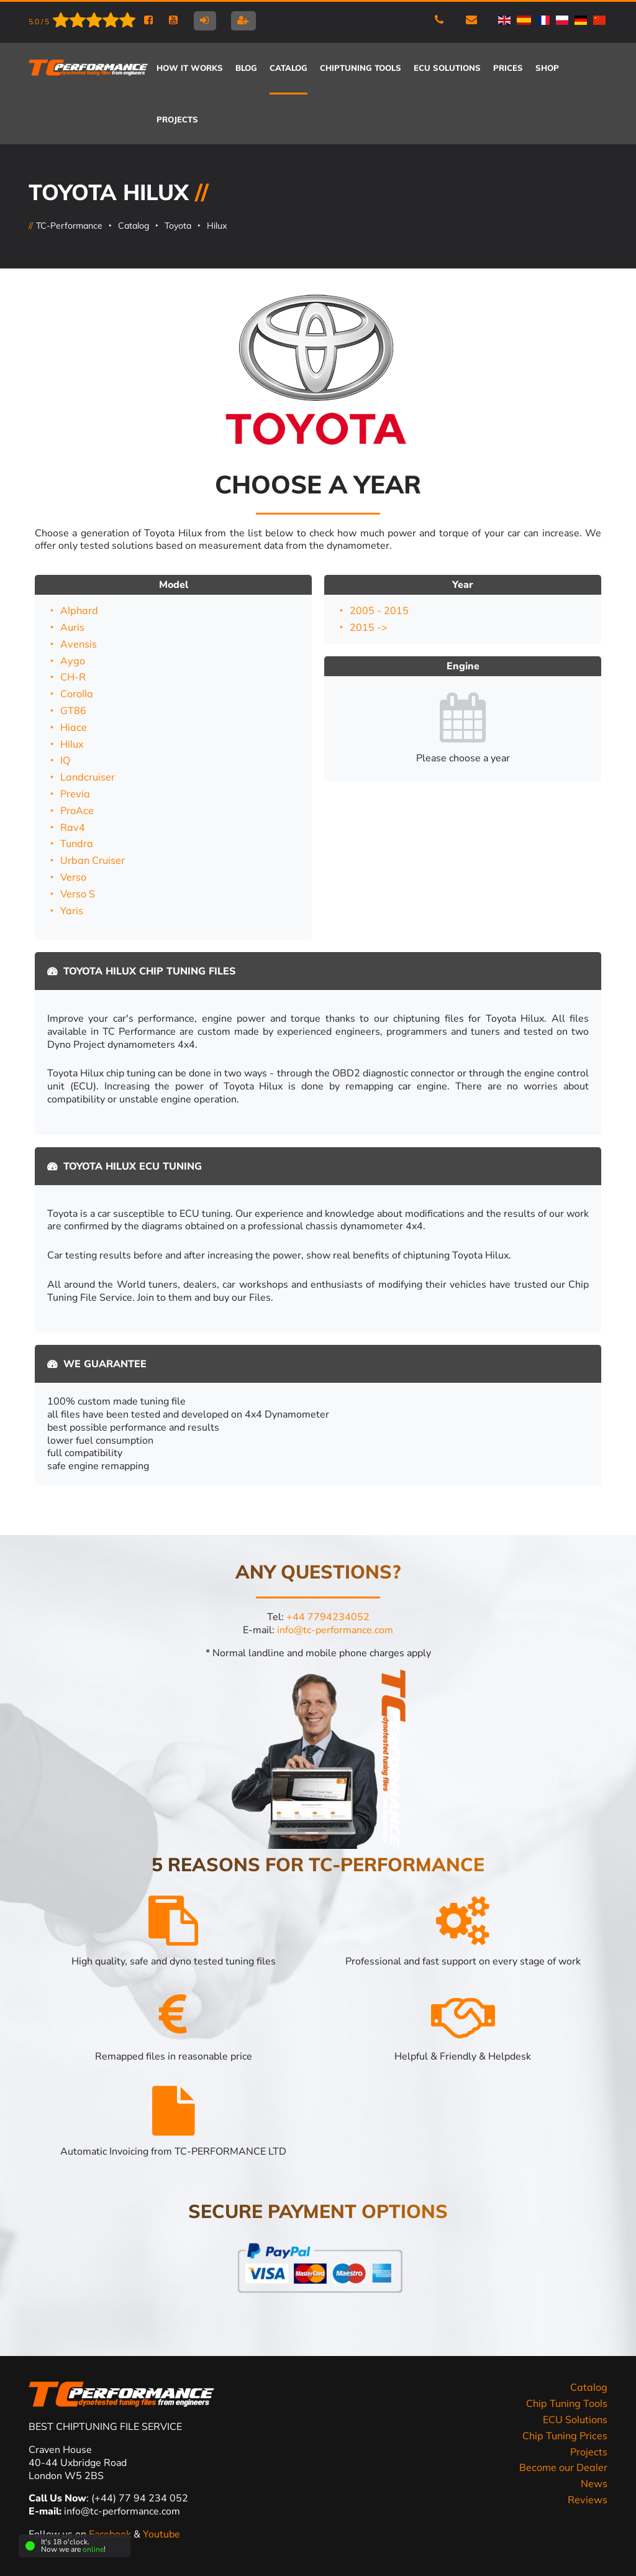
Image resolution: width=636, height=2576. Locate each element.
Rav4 (72, 827)
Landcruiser (87, 777)
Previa (75, 793)
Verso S (77, 893)
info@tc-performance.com (335, 1630)
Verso (73, 877)
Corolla (76, 693)
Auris (72, 627)
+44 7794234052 (328, 1617)
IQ (65, 760)
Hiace (73, 727)
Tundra (76, 843)
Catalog (133, 225)
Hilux (217, 225)
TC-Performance (69, 225)
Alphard (79, 610)
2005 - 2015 (379, 610)
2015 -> (369, 627)
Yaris (71, 910)
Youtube (161, 2534)
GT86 (73, 710)
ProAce (77, 810)
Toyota (178, 225)
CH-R (73, 677)
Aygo (72, 660)
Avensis (78, 644)
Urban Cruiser (92, 860)
